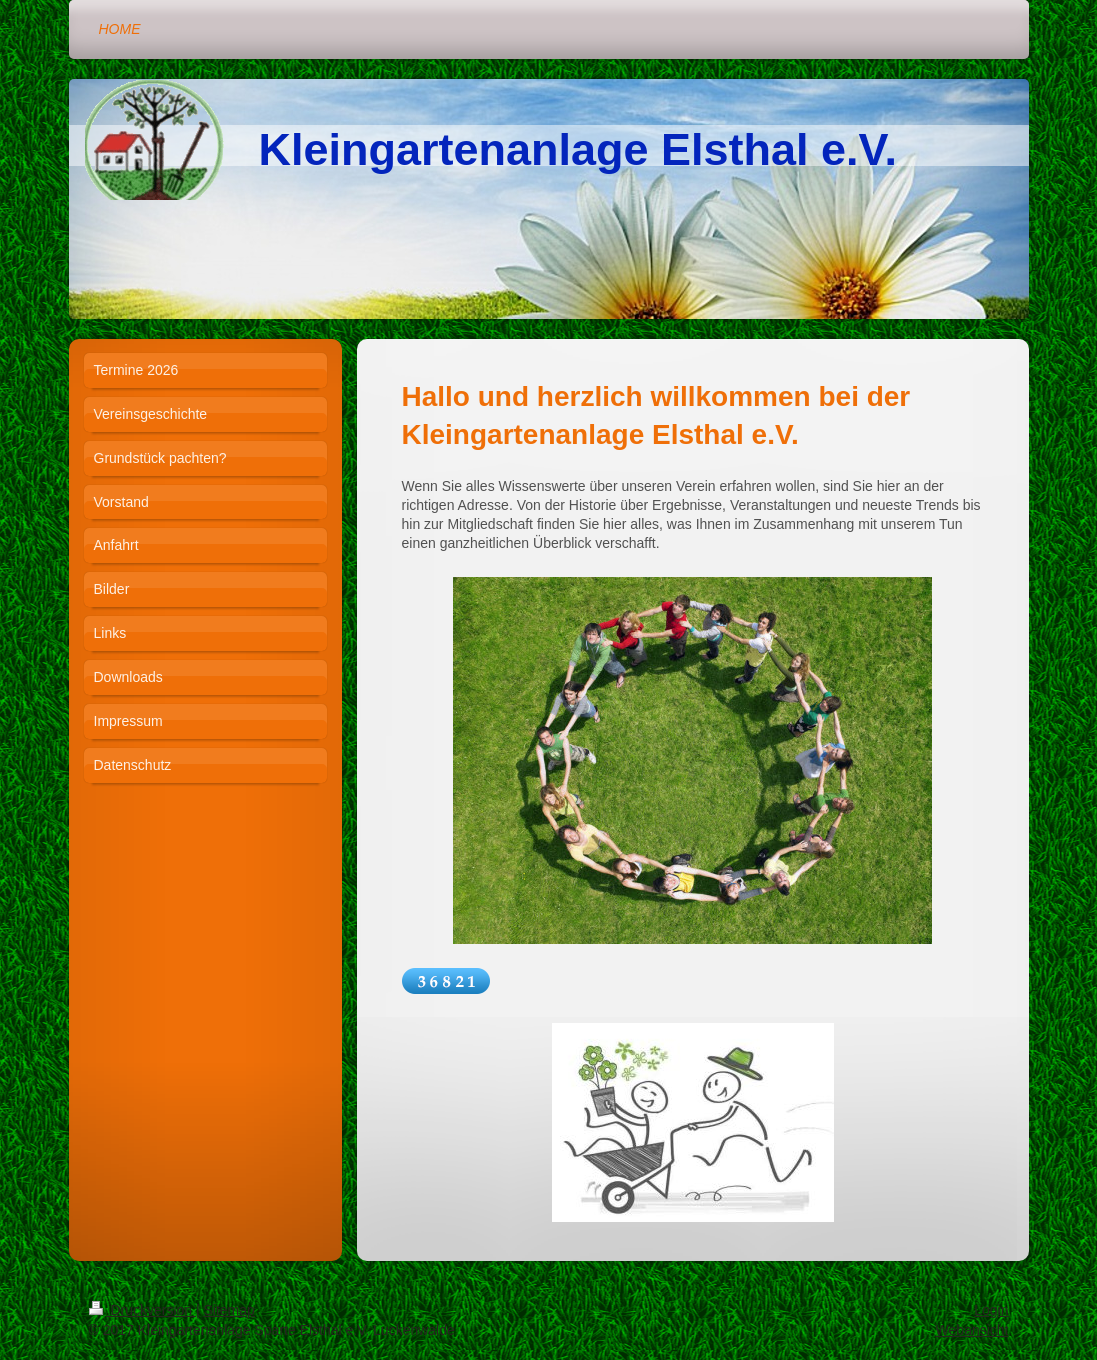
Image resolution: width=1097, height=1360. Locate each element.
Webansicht (972, 1330)
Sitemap (229, 1310)
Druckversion (142, 1310)
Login (991, 1310)
